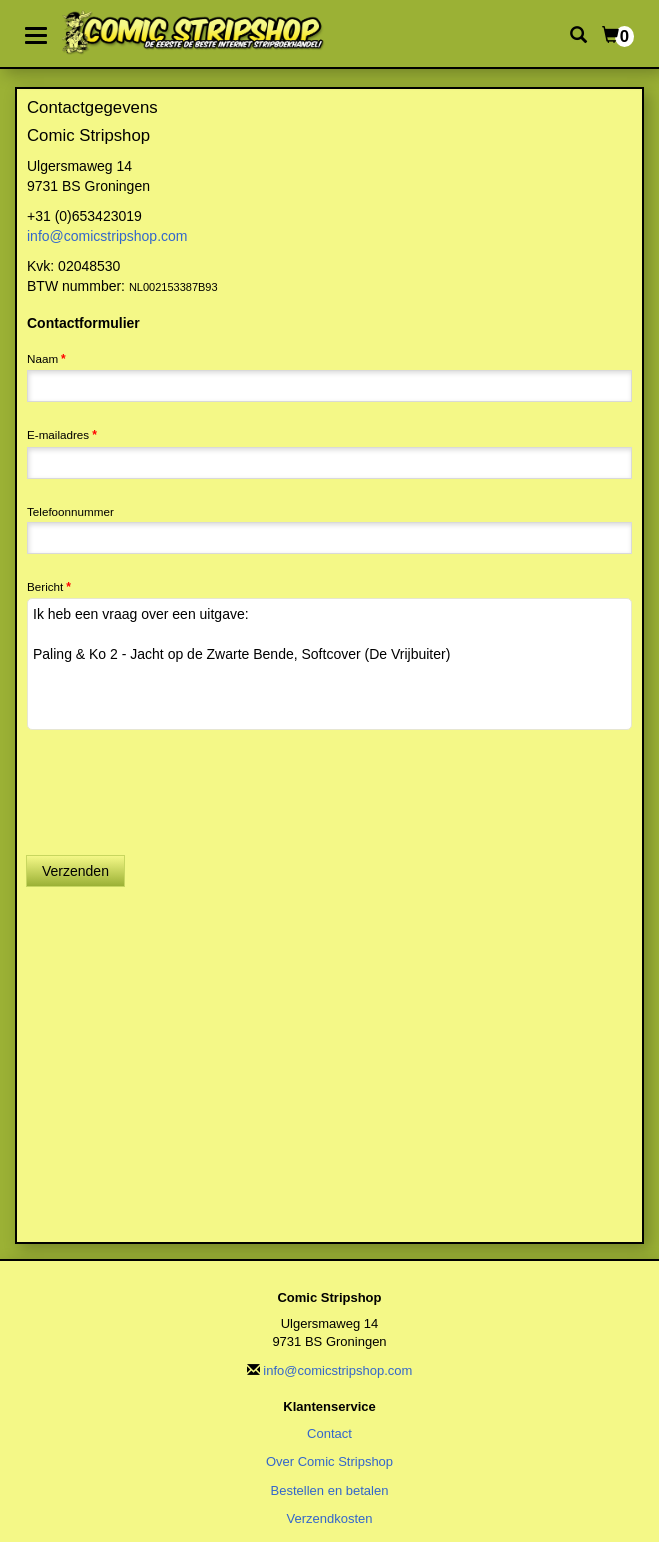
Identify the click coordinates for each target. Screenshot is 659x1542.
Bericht (45, 586)
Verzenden (75, 871)
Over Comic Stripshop (329, 1461)
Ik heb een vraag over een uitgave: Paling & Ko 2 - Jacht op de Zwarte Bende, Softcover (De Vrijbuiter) (329, 664)
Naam (42, 358)
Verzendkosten (329, 1518)
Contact (329, 1433)
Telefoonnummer (70, 511)
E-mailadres (58, 434)
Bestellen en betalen (330, 1490)
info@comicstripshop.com (107, 236)
